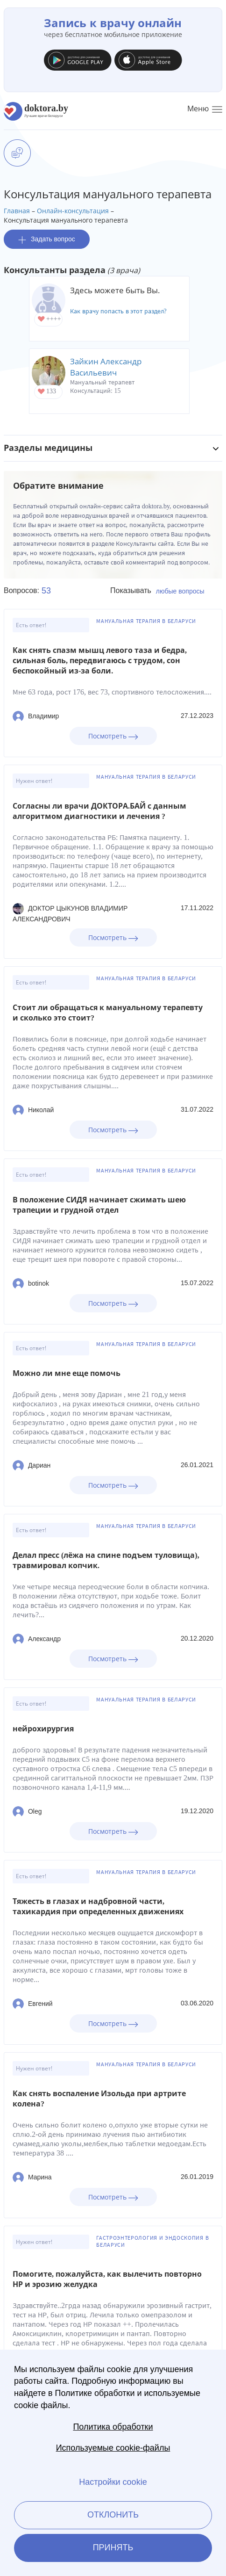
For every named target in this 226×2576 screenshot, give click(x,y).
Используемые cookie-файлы (113, 2448)
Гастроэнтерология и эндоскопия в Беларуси (152, 2241)
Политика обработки (113, 2426)
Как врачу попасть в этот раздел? (118, 311)
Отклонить (113, 2514)
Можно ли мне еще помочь (66, 1373)
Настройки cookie (113, 2482)
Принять (113, 2547)
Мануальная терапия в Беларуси (146, 621)
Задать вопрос (46, 239)
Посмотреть (113, 735)
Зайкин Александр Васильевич (105, 367)
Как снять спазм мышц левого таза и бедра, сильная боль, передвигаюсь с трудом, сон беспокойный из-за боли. (100, 660)
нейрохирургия (43, 1729)
